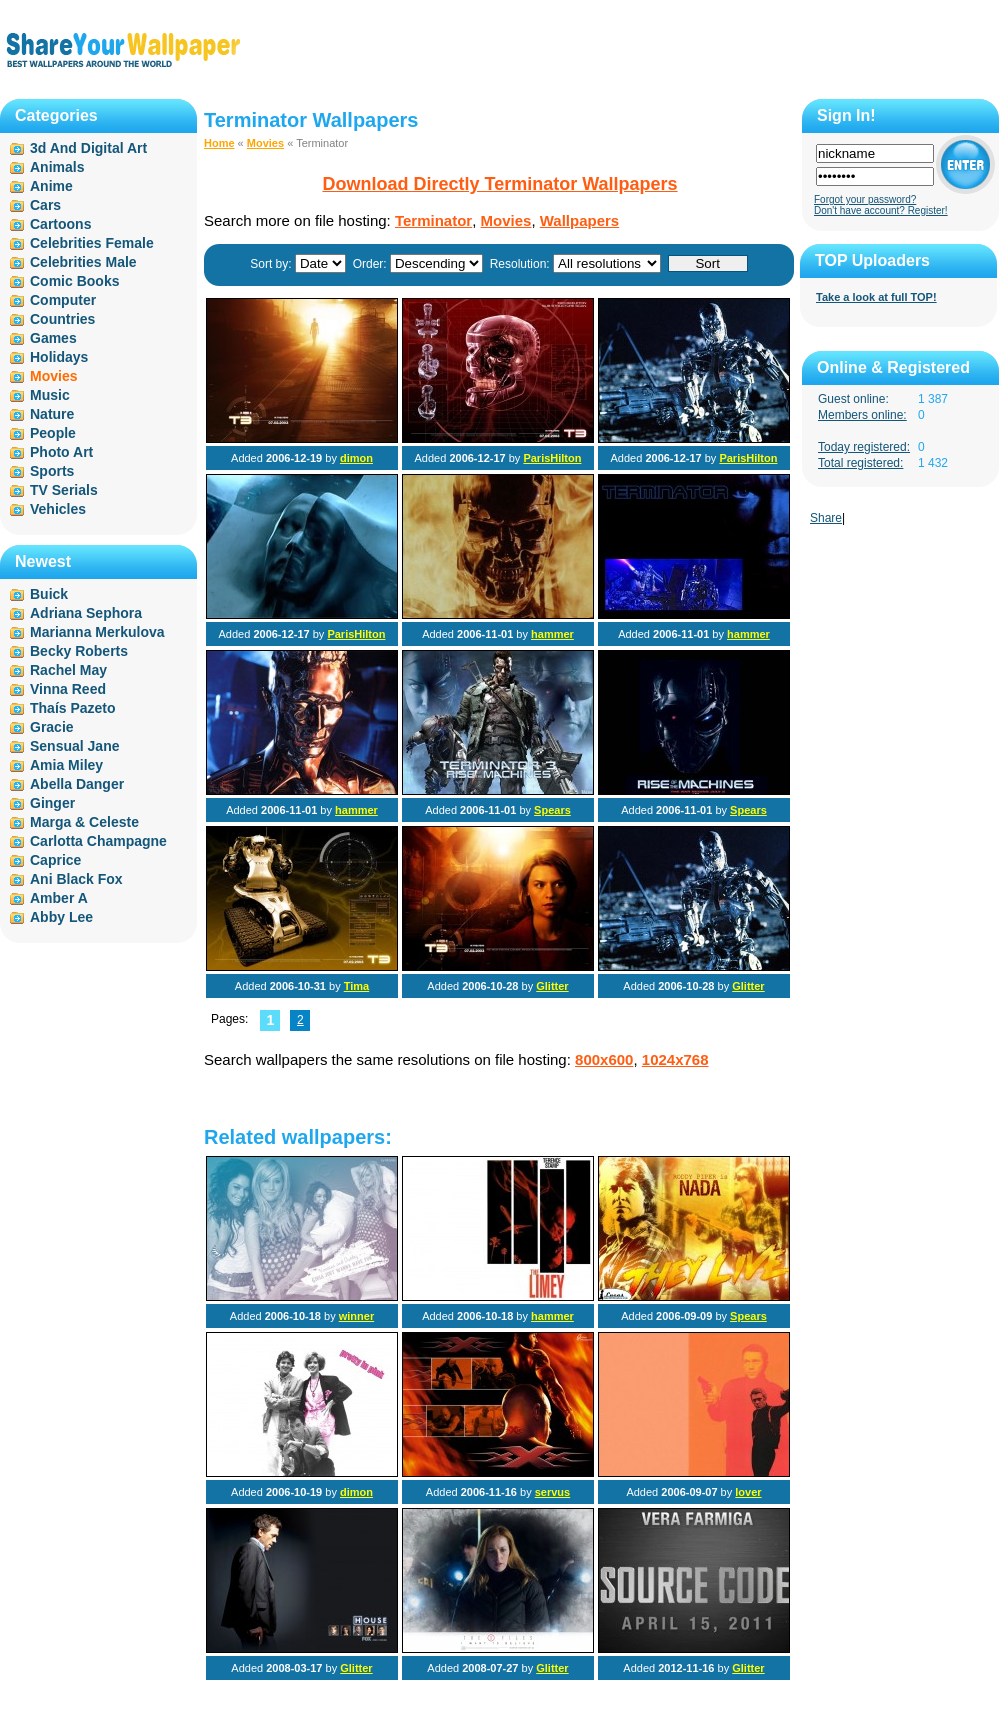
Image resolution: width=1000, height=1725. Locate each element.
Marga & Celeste (84, 822)
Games (53, 338)
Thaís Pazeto (73, 708)
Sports (52, 471)
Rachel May (68, 670)
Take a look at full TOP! (876, 297)
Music (50, 395)
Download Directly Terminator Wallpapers (499, 184)
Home (219, 143)
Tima (356, 986)
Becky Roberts (79, 651)
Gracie (52, 727)
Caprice (55, 860)
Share (826, 518)
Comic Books (74, 281)
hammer (552, 634)
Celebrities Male (83, 262)
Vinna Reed (68, 689)
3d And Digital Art (88, 148)
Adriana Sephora (86, 613)
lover (748, 1492)
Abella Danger (77, 784)
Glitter (552, 986)
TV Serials (64, 490)
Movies (265, 143)
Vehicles (58, 509)
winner (356, 1316)
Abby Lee (61, 917)
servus (552, 1492)
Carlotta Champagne (98, 841)
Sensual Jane (75, 746)
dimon (356, 458)
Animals (57, 167)
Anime (51, 186)
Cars (45, 205)
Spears (552, 810)
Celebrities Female (92, 243)
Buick (49, 594)
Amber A (59, 898)
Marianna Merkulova (97, 632)
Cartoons (60, 224)
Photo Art (61, 452)
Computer (63, 300)
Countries (62, 319)
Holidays (59, 357)
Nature (52, 414)
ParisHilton (552, 458)
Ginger (52, 803)
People (53, 433)
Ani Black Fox (76, 879)
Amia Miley (66, 765)
